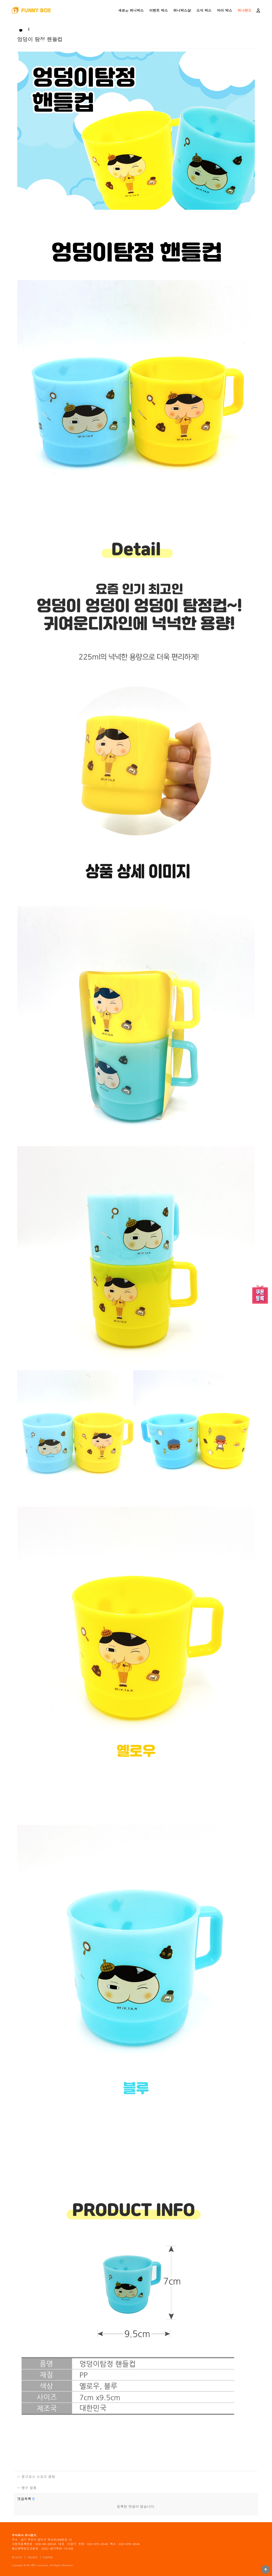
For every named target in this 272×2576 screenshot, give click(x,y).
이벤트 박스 (158, 10)
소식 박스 (203, 10)
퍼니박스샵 (182, 10)
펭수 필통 (25, 2486)
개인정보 (32, 2557)
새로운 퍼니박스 (131, 10)
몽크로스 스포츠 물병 (34, 2475)
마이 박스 (224, 10)
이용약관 (48, 2557)
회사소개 (17, 2557)
